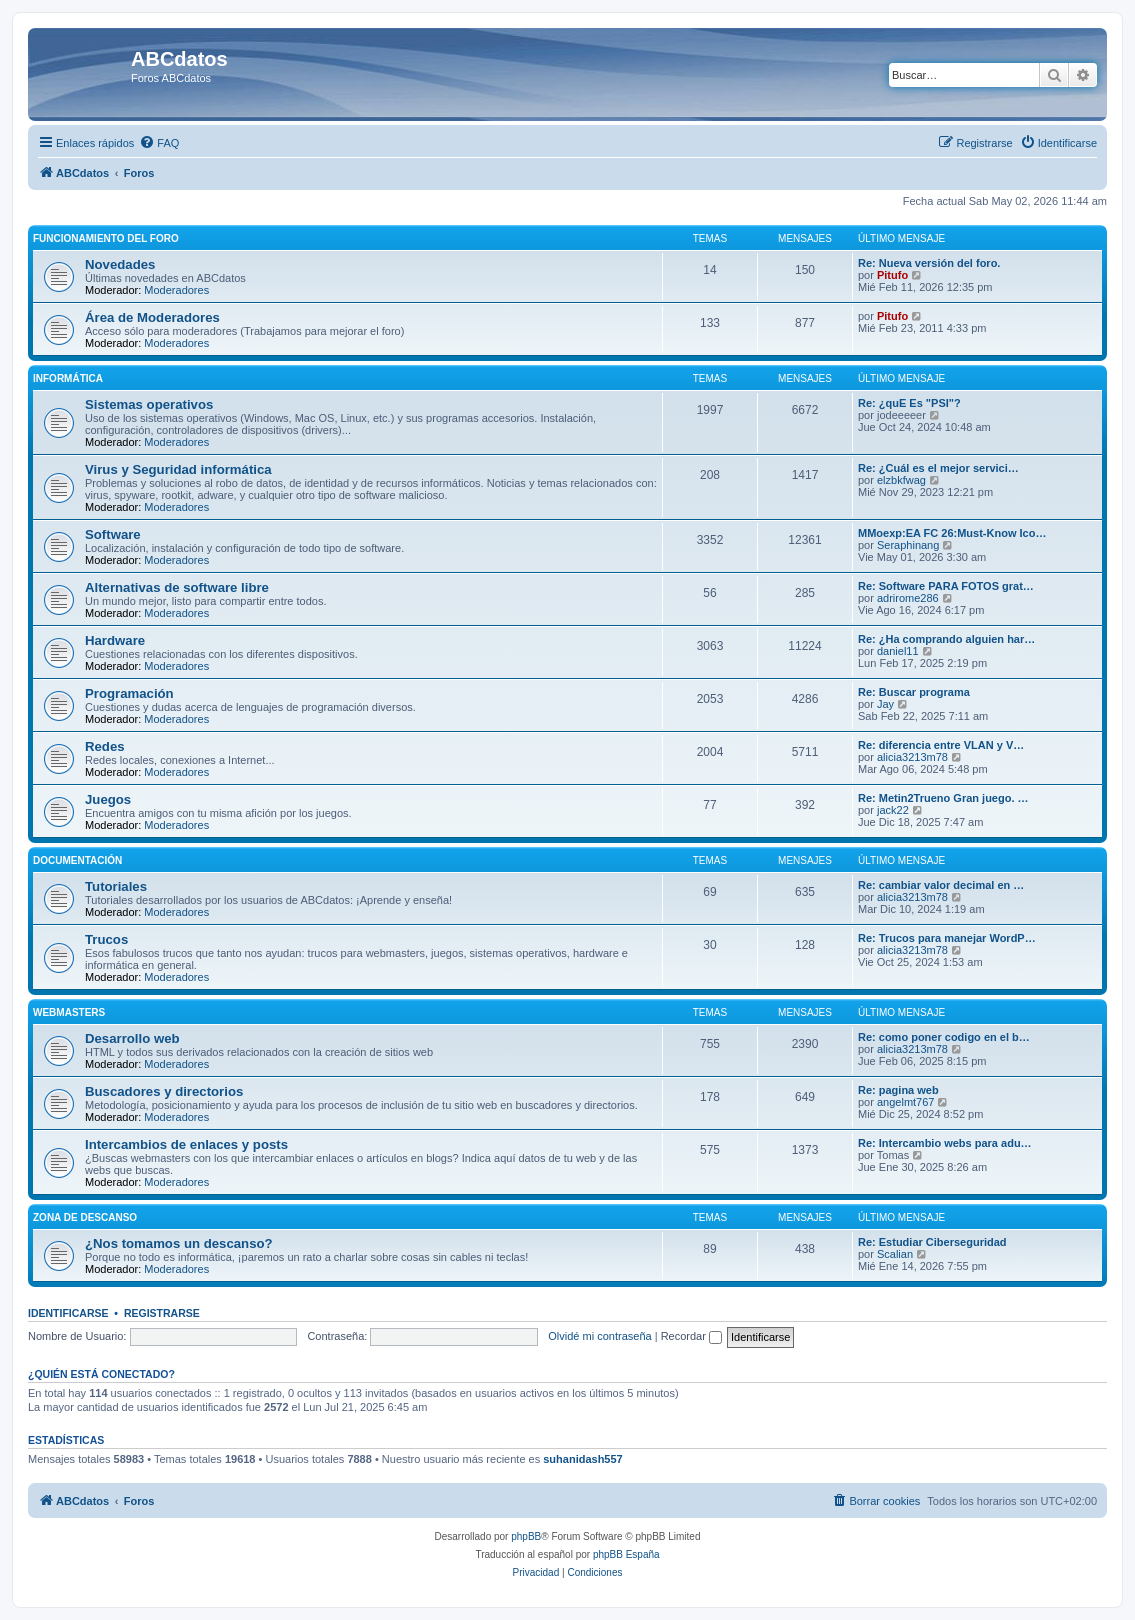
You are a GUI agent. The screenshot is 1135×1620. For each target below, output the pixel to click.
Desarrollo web (132, 1038)
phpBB (526, 1536)
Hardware (115, 640)
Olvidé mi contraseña (599, 1336)
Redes (105, 746)
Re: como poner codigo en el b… (944, 1037)
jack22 (893, 810)
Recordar (691, 1336)
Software (113, 534)
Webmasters (69, 1012)
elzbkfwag (901, 480)
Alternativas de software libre (177, 587)
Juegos (108, 799)
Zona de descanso (85, 1217)
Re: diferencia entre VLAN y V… (941, 745)
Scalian (895, 1254)
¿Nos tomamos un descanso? (179, 1243)
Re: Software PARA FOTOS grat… (946, 586)
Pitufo (892, 275)
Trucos (106, 939)
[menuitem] (159, 143)
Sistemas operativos (149, 404)
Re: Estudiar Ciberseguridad (932, 1242)
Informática (68, 378)
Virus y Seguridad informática (178, 469)
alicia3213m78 (912, 757)
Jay (885, 704)
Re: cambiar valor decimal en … (941, 885)
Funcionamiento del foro (106, 238)
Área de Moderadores (152, 317)
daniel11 (898, 651)
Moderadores (176, 290)
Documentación (77, 860)
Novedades (120, 264)
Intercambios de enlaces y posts (186, 1144)
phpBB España (626, 1554)
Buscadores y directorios (164, 1091)
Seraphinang (908, 545)
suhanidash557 (582, 1459)
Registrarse (162, 1313)
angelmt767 (906, 1102)
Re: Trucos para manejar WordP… (947, 938)
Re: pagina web (898, 1090)
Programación (129, 693)
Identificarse (68, 1313)
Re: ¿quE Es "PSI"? (909, 403)
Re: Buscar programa (914, 692)
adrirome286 (908, 598)
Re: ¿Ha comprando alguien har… (946, 639)
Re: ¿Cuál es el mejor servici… (938, 468)
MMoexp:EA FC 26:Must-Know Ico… (952, 533)
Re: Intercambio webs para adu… (945, 1143)
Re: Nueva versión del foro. (929, 263)
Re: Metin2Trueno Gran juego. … (943, 798)
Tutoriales (116, 886)
